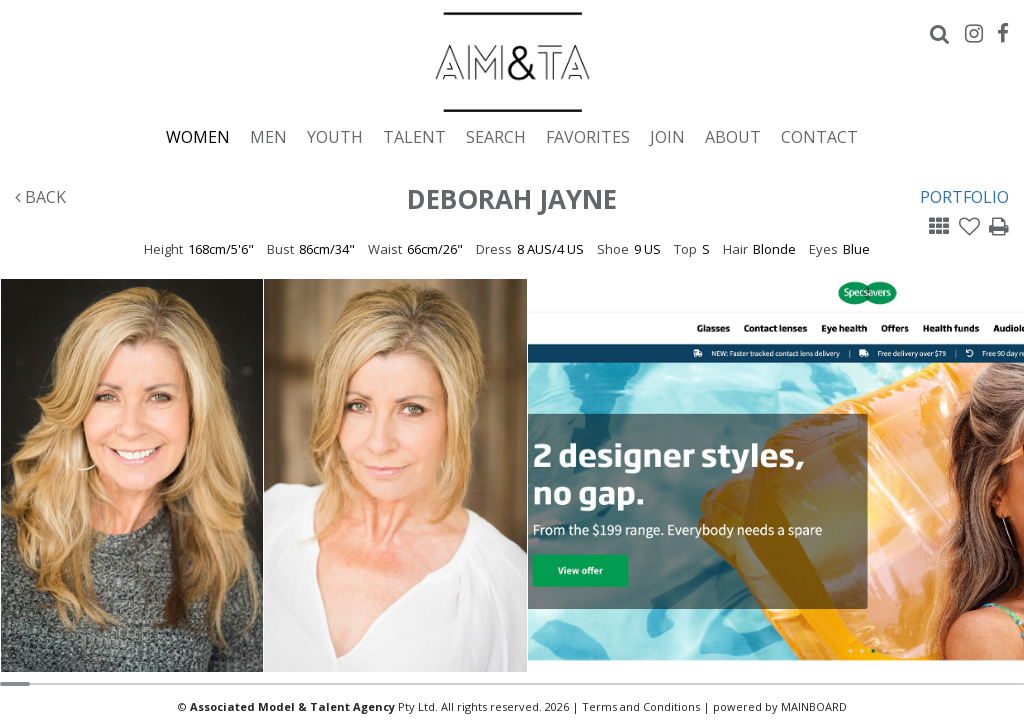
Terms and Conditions (641, 706)
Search (496, 136)
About (733, 136)
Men (268, 136)
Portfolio (964, 197)
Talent (414, 136)
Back (40, 197)
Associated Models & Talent (512, 62)
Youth (335, 136)
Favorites (588, 136)
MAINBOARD (814, 706)
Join (667, 136)
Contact (819, 136)
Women (198, 136)
